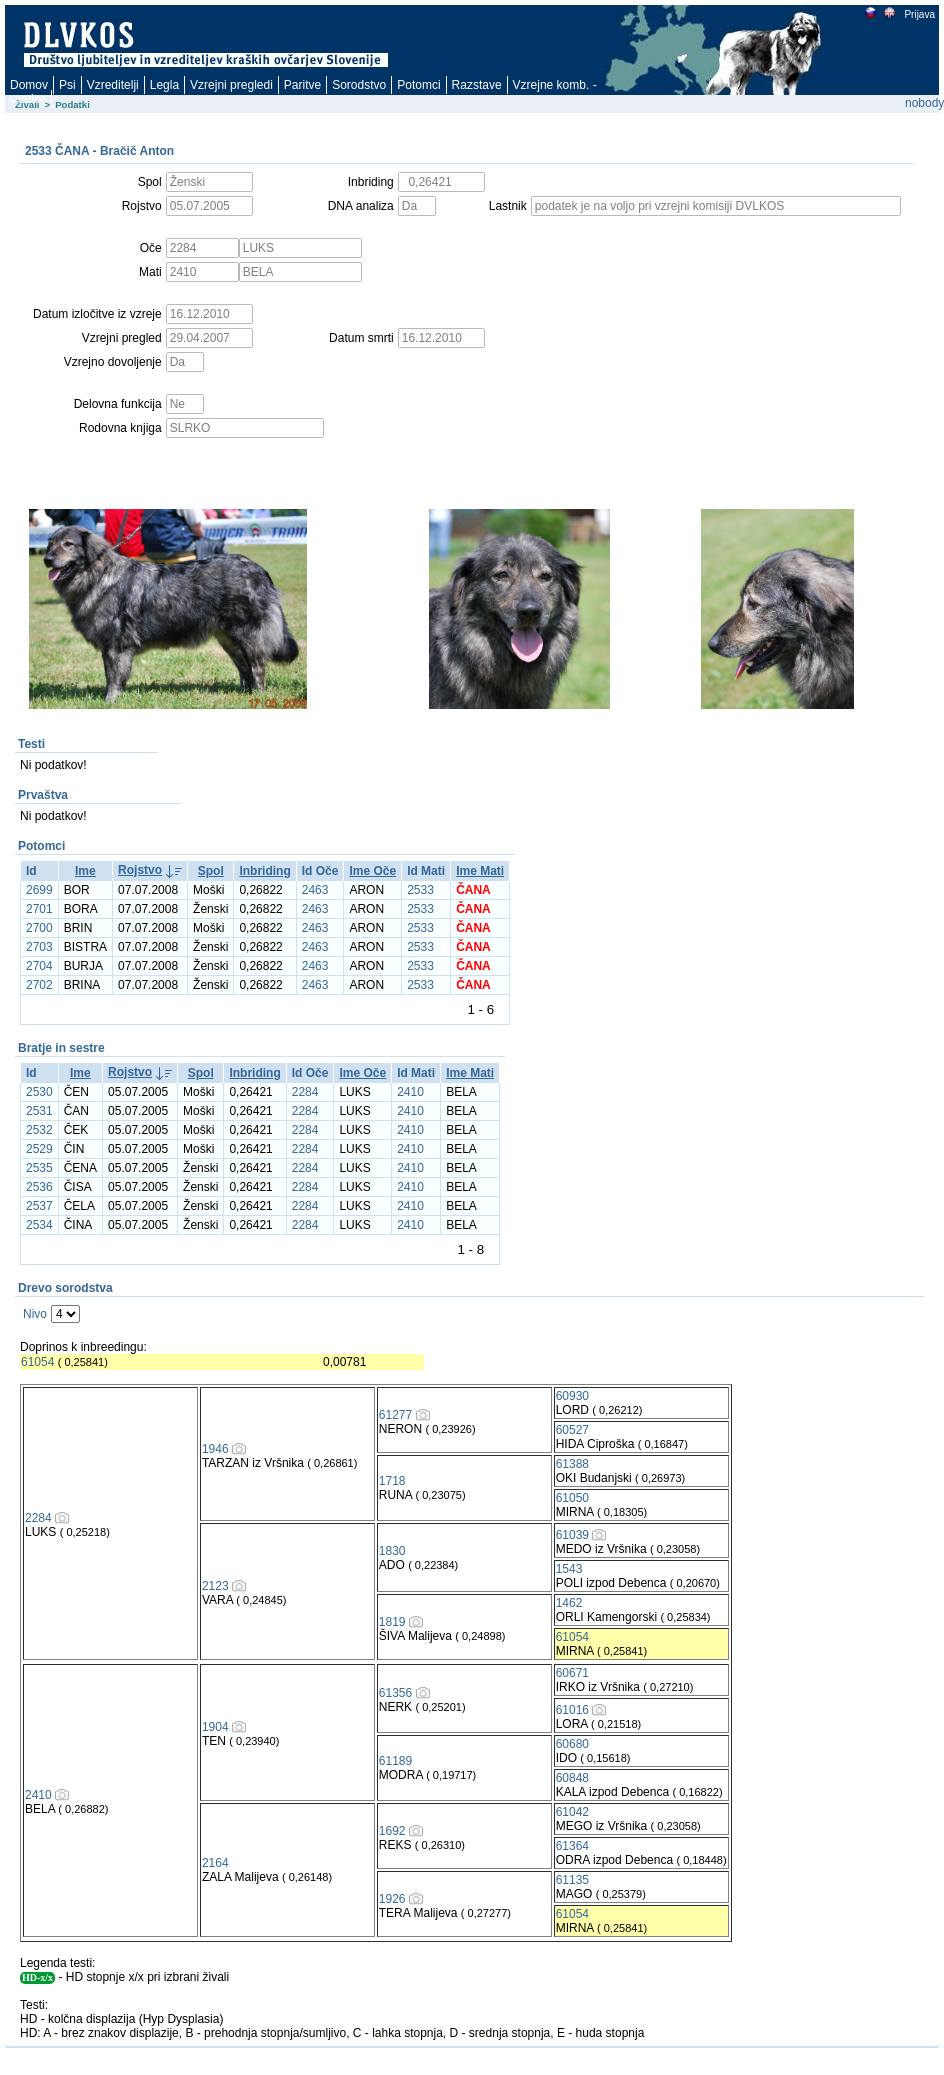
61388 (572, 1464)
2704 (39, 966)
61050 (572, 1498)
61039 (572, 1535)
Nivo (35, 1314)
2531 (39, 1111)
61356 (395, 1693)
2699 (39, 890)
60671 (572, 1673)
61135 (572, 1880)
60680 (572, 1744)
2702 (39, 985)
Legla (164, 85)
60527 (572, 1430)
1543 (569, 1569)
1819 (392, 1622)
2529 (39, 1149)
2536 (39, 1187)
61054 (37, 1362)
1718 (392, 1481)
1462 (569, 1603)
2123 (215, 1586)
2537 (39, 1206)
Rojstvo (140, 870)
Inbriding (264, 871)
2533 (420, 890)
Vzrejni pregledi (231, 85)
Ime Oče (372, 871)
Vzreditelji (113, 85)
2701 (39, 909)
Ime (85, 871)
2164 (215, 1863)
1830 (392, 1551)
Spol (211, 871)
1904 (215, 1727)
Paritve (302, 85)
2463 (315, 890)
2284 (305, 1092)
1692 (392, 1831)
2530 (39, 1092)
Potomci (418, 85)
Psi (67, 85)
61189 (395, 1761)
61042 (572, 1812)
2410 (410, 1092)
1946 (215, 1449)
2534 (39, 1225)
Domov (29, 85)
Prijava (919, 14)
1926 (392, 1899)
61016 (572, 1710)
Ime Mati (480, 871)
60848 (572, 1778)
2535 (39, 1168)
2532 (39, 1130)
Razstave (477, 85)
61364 (572, 1846)
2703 (39, 947)
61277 (395, 1415)
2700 (39, 928)
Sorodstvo (359, 85)
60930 (572, 1396)
